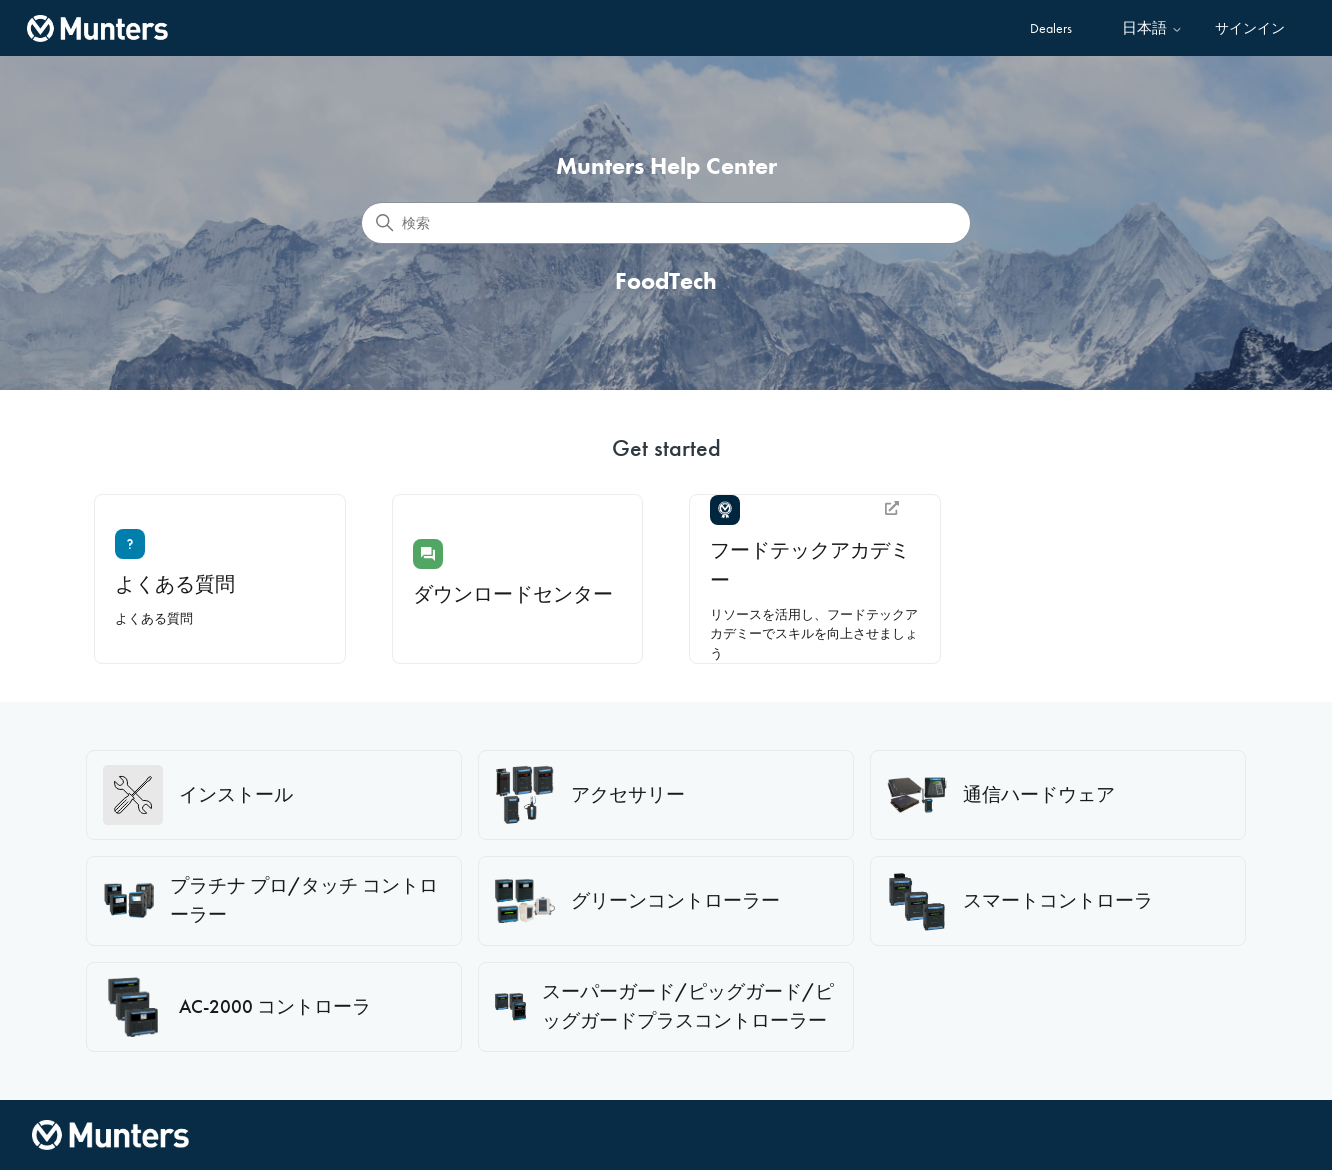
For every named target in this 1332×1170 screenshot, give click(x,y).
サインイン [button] (1250, 28)
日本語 (1152, 28)
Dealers (1051, 28)
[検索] (666, 223)
